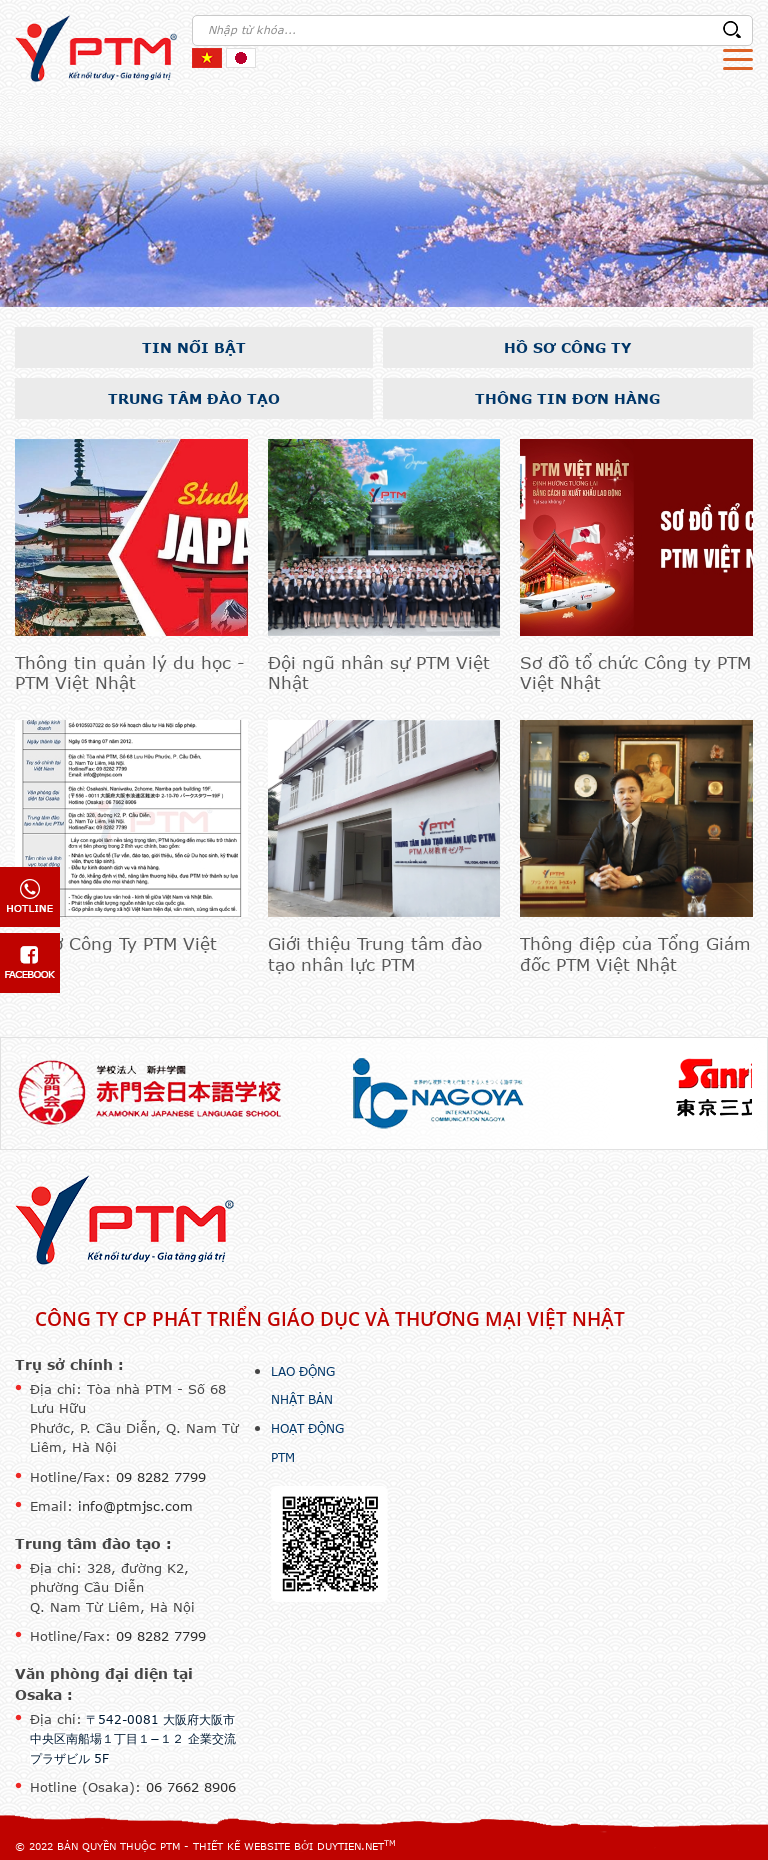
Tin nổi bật (194, 347)
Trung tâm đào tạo (194, 398)
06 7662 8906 (191, 1787)
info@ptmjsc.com (135, 1506)
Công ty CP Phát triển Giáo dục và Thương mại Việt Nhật (330, 1319)
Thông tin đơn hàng (567, 398)
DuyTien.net (350, 1846)
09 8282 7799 (161, 1477)
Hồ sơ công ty (567, 347)
